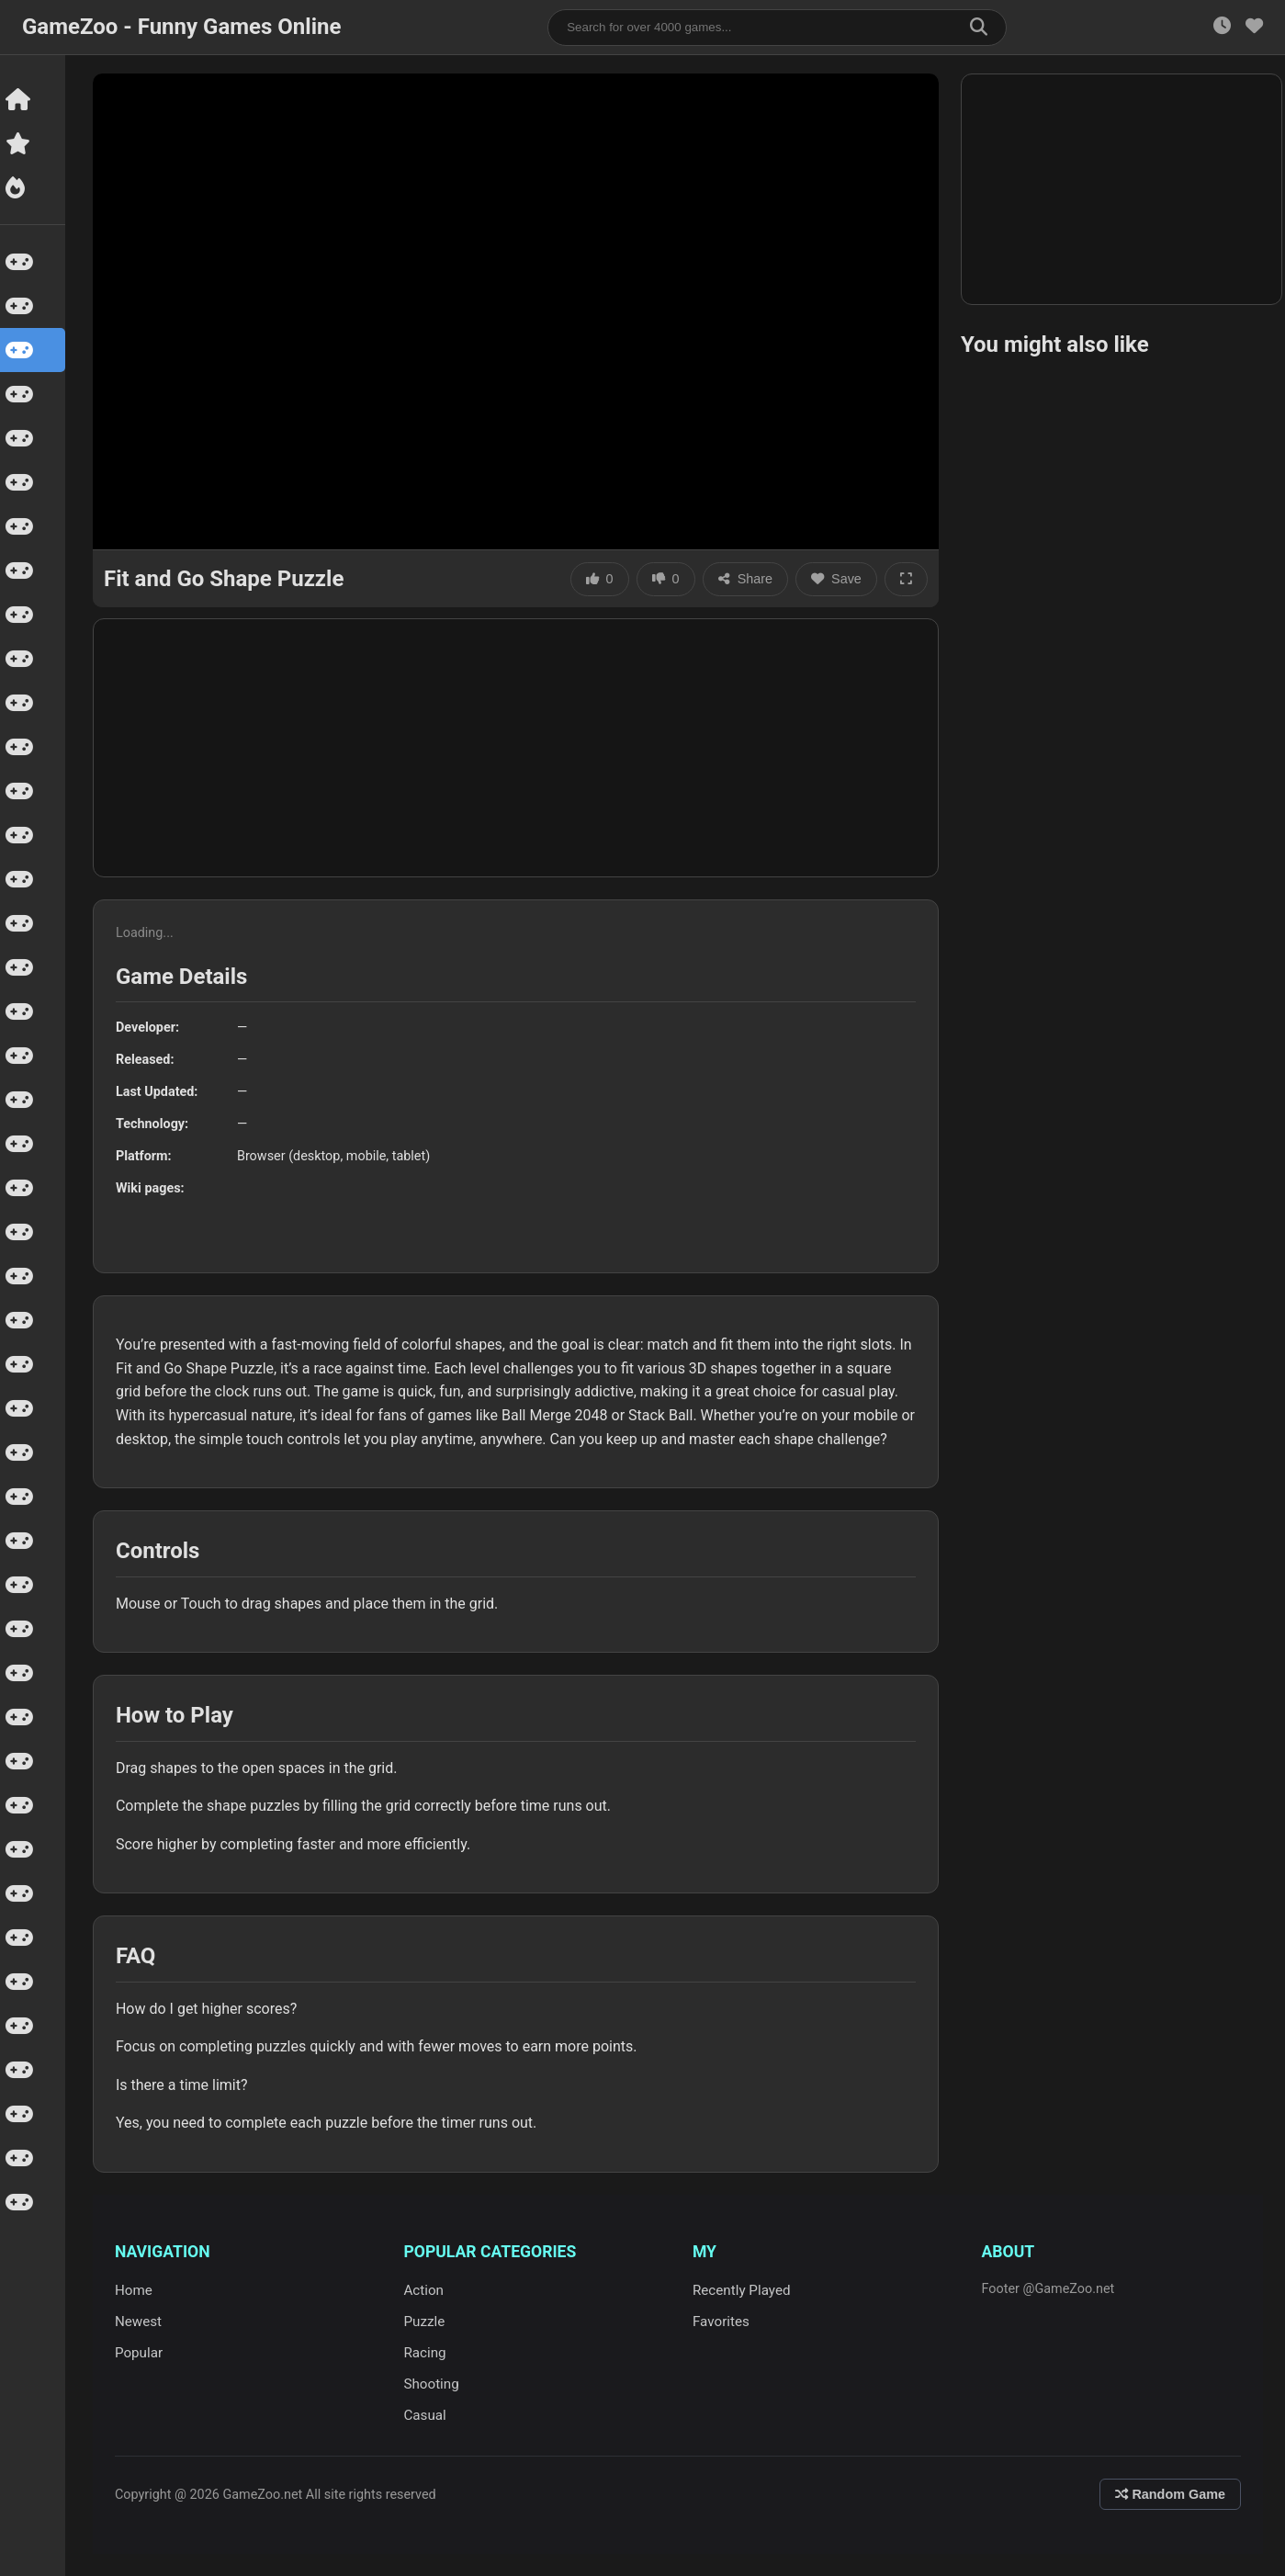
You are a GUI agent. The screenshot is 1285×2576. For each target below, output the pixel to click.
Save (839, 578)
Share (748, 578)
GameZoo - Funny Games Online (181, 27)
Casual (427, 2415)
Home (136, 2290)
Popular (141, 2352)
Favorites (722, 2321)
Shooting (433, 2384)
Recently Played (743, 2290)
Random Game (1170, 2494)
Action (426, 2290)
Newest (141, 2321)
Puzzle (426, 2321)
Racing (427, 2352)
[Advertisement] (518, 747)
